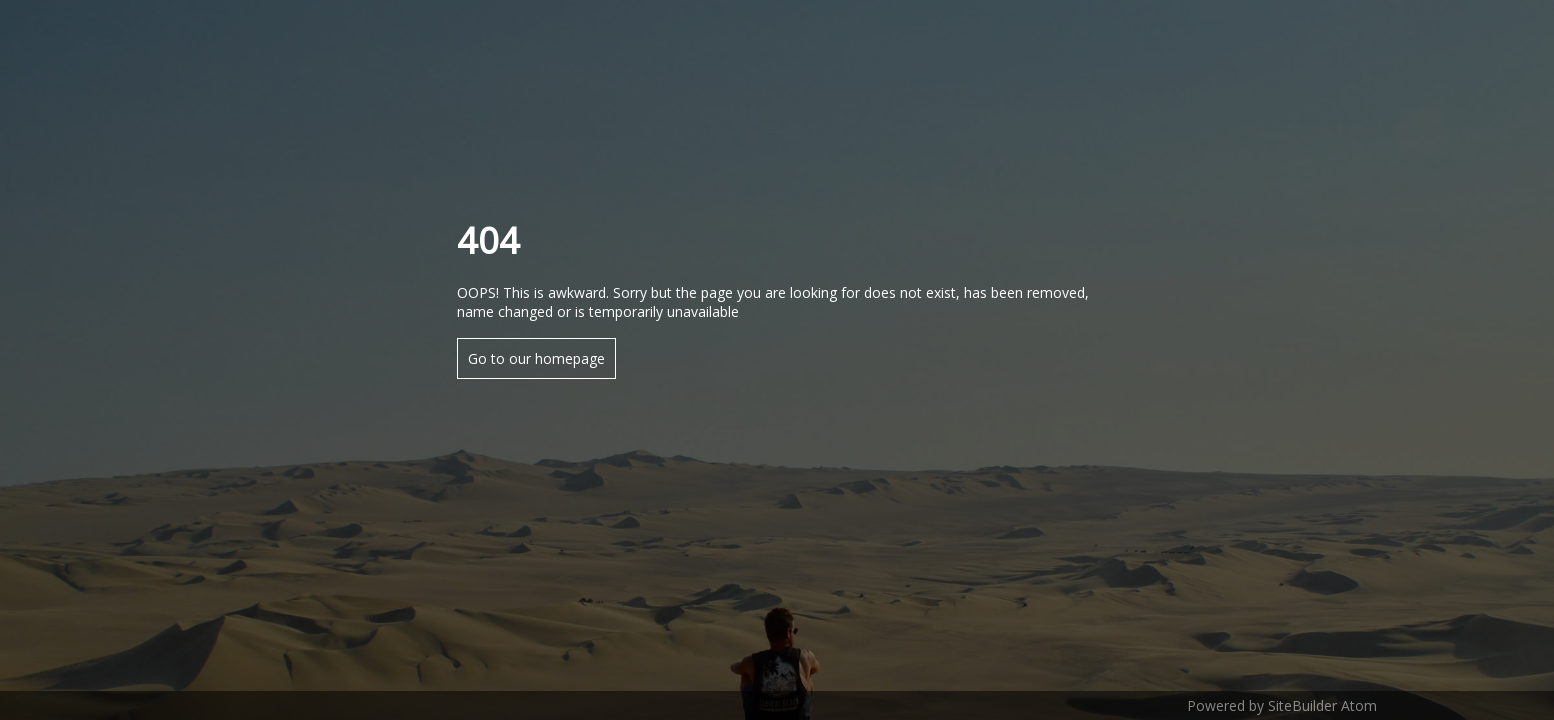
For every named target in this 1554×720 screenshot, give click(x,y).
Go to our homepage (536, 358)
